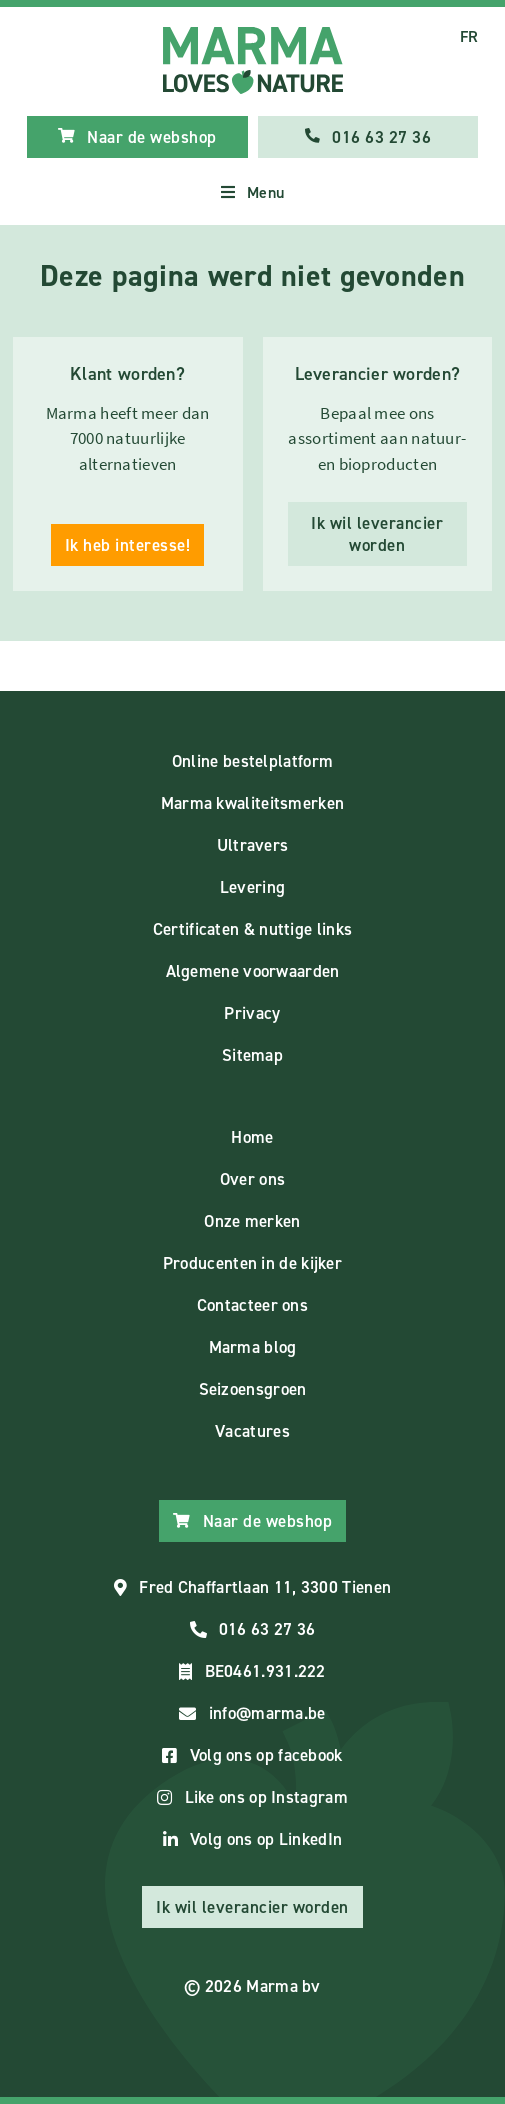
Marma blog (253, 1347)
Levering (252, 887)
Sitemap (252, 1055)
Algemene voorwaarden (253, 971)
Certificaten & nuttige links (252, 929)
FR (469, 36)
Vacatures (252, 1431)
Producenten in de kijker (252, 1263)
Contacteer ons (252, 1305)
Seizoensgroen (253, 1389)
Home (252, 1137)
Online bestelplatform (252, 761)
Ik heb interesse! (128, 545)
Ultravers (253, 845)
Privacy (252, 1013)
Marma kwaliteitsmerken (253, 803)
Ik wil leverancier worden (377, 534)
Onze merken (252, 1221)
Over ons (252, 1179)
